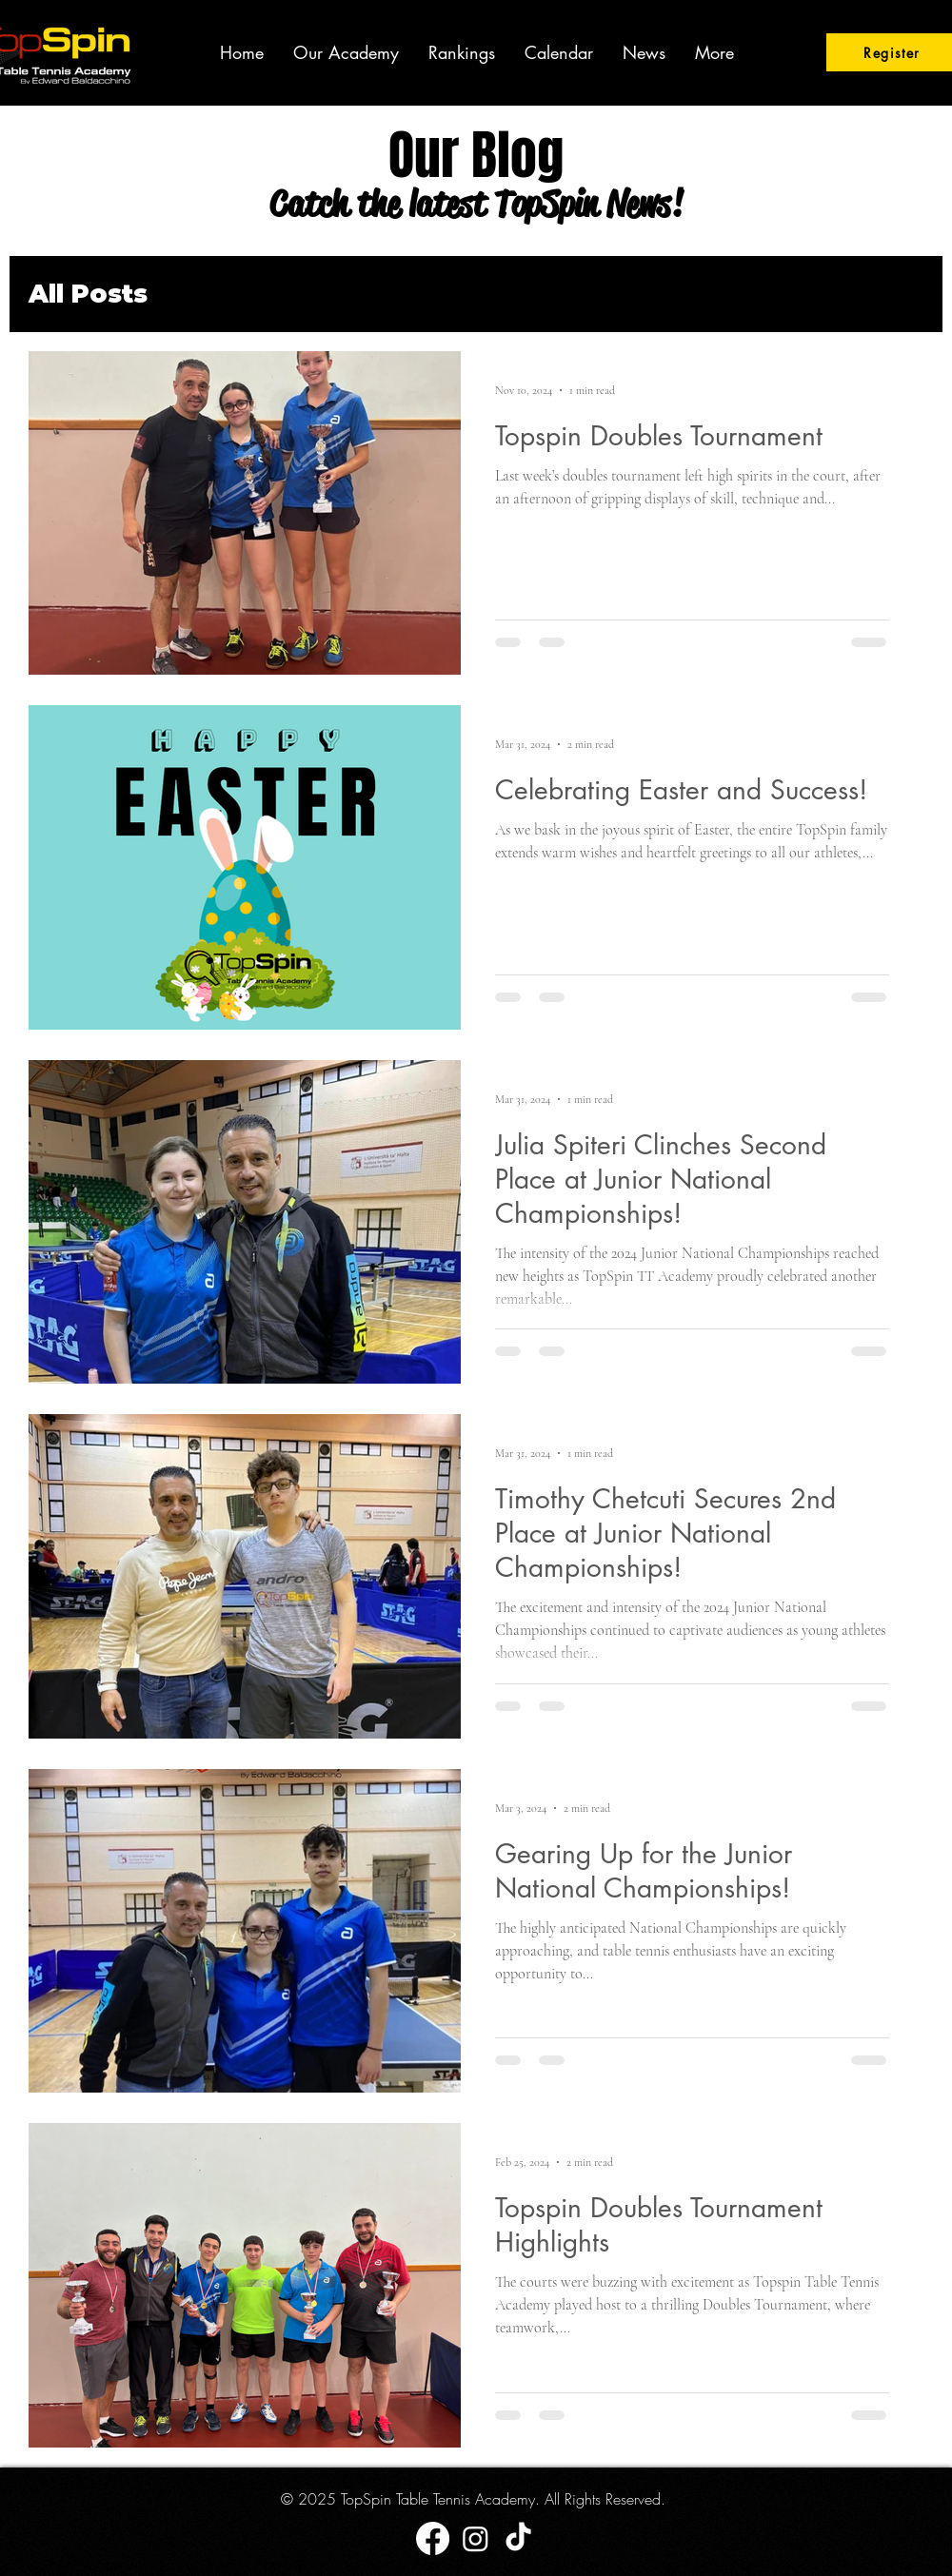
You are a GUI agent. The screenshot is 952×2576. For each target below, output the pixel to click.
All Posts (88, 294)
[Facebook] (432, 2538)
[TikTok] (518, 2538)
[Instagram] (475, 2538)
